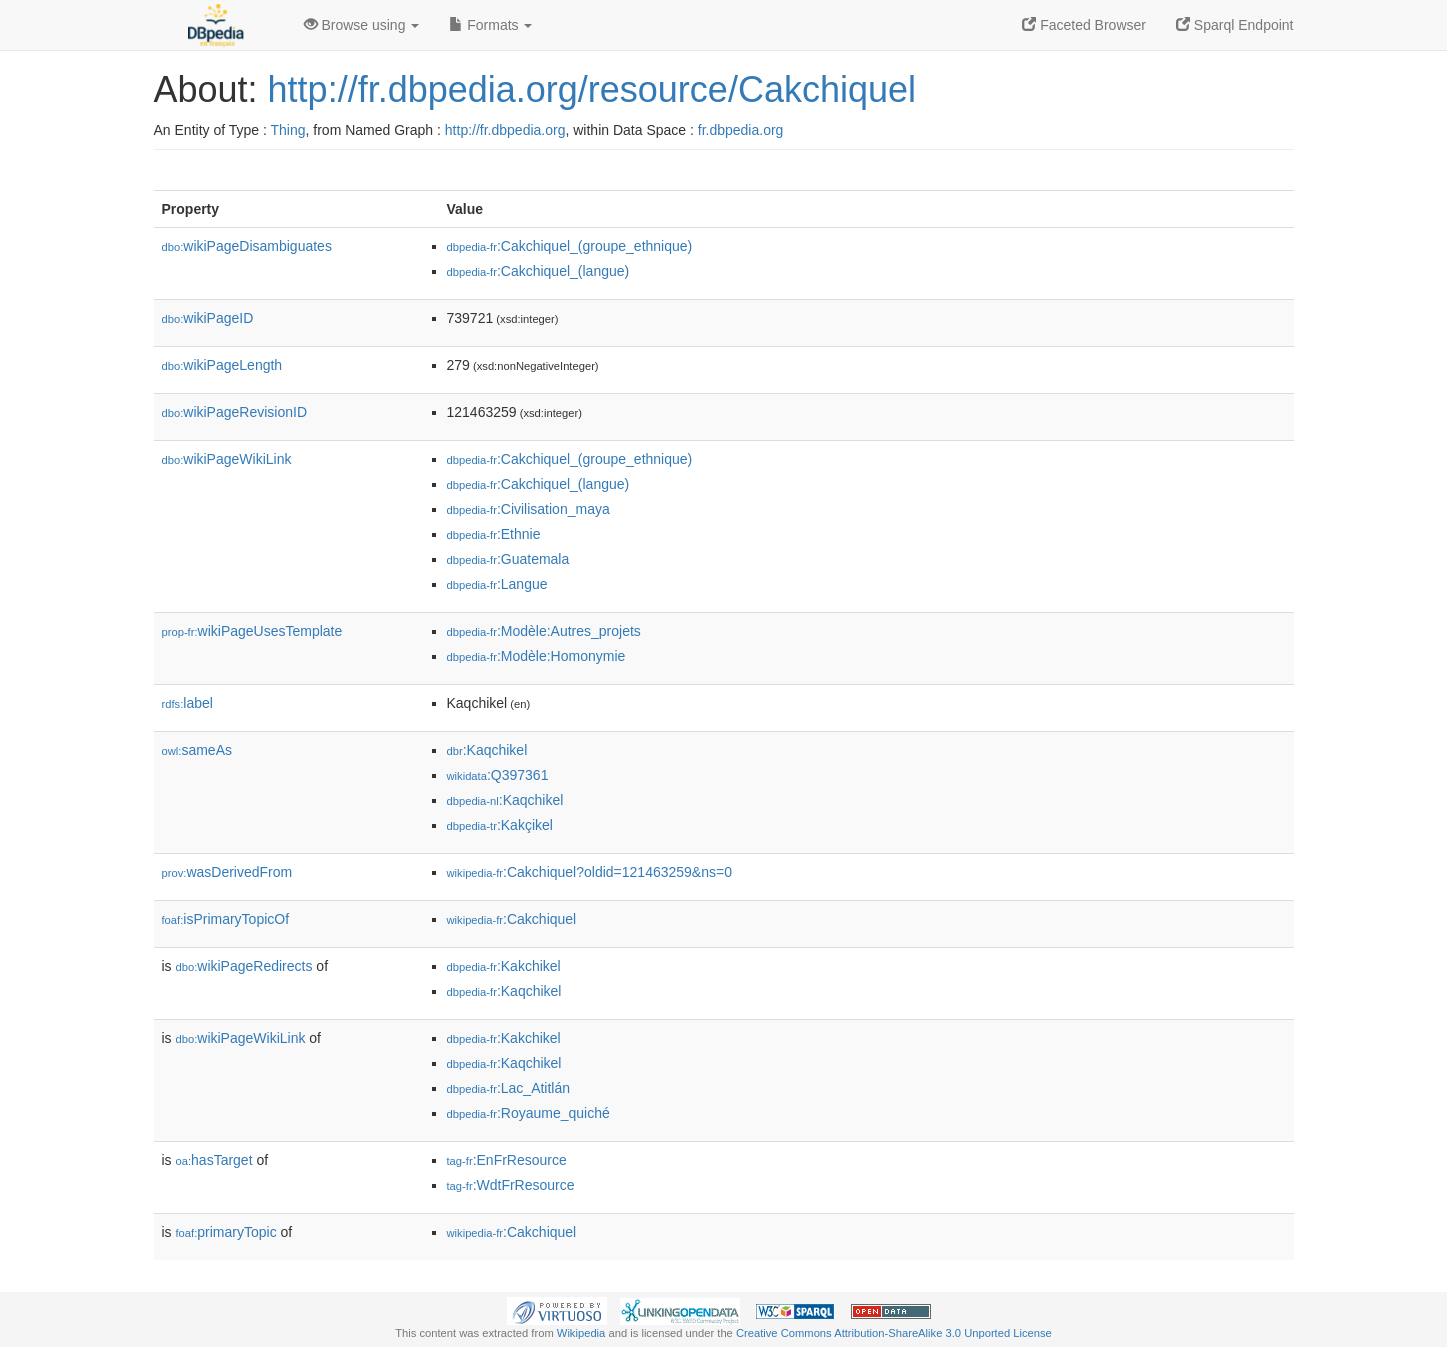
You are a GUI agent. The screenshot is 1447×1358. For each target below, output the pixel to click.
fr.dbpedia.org (741, 130)
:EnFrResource (507, 1160)
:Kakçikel (500, 825)
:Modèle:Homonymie (536, 656)
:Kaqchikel (487, 750)
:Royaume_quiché (528, 1113)
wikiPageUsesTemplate (252, 631)
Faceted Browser (1084, 25)
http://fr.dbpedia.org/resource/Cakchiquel (592, 89)
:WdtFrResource (511, 1185)
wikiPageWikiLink (227, 459)
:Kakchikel (504, 966)
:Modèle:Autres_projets (544, 631)
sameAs (197, 750)
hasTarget (214, 1160)
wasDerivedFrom (227, 872)
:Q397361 (498, 775)
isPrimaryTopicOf (226, 919)
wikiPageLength (222, 365)
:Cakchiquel (512, 919)
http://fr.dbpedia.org (505, 130)
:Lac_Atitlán (509, 1088)
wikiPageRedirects (244, 966)
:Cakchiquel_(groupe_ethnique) (570, 246)
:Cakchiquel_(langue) (538, 271)
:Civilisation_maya (528, 509)
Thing (288, 130)
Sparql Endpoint (1235, 25)
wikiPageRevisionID (235, 412)
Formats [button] (490, 25)
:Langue (497, 584)
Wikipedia (581, 1333)
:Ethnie (494, 534)
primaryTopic (226, 1232)
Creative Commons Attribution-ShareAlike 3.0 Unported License (894, 1333)
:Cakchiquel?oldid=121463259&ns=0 (589, 872)
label (187, 703)
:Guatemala (508, 559)
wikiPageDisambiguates (247, 246)
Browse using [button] (362, 25)
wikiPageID (208, 318)
